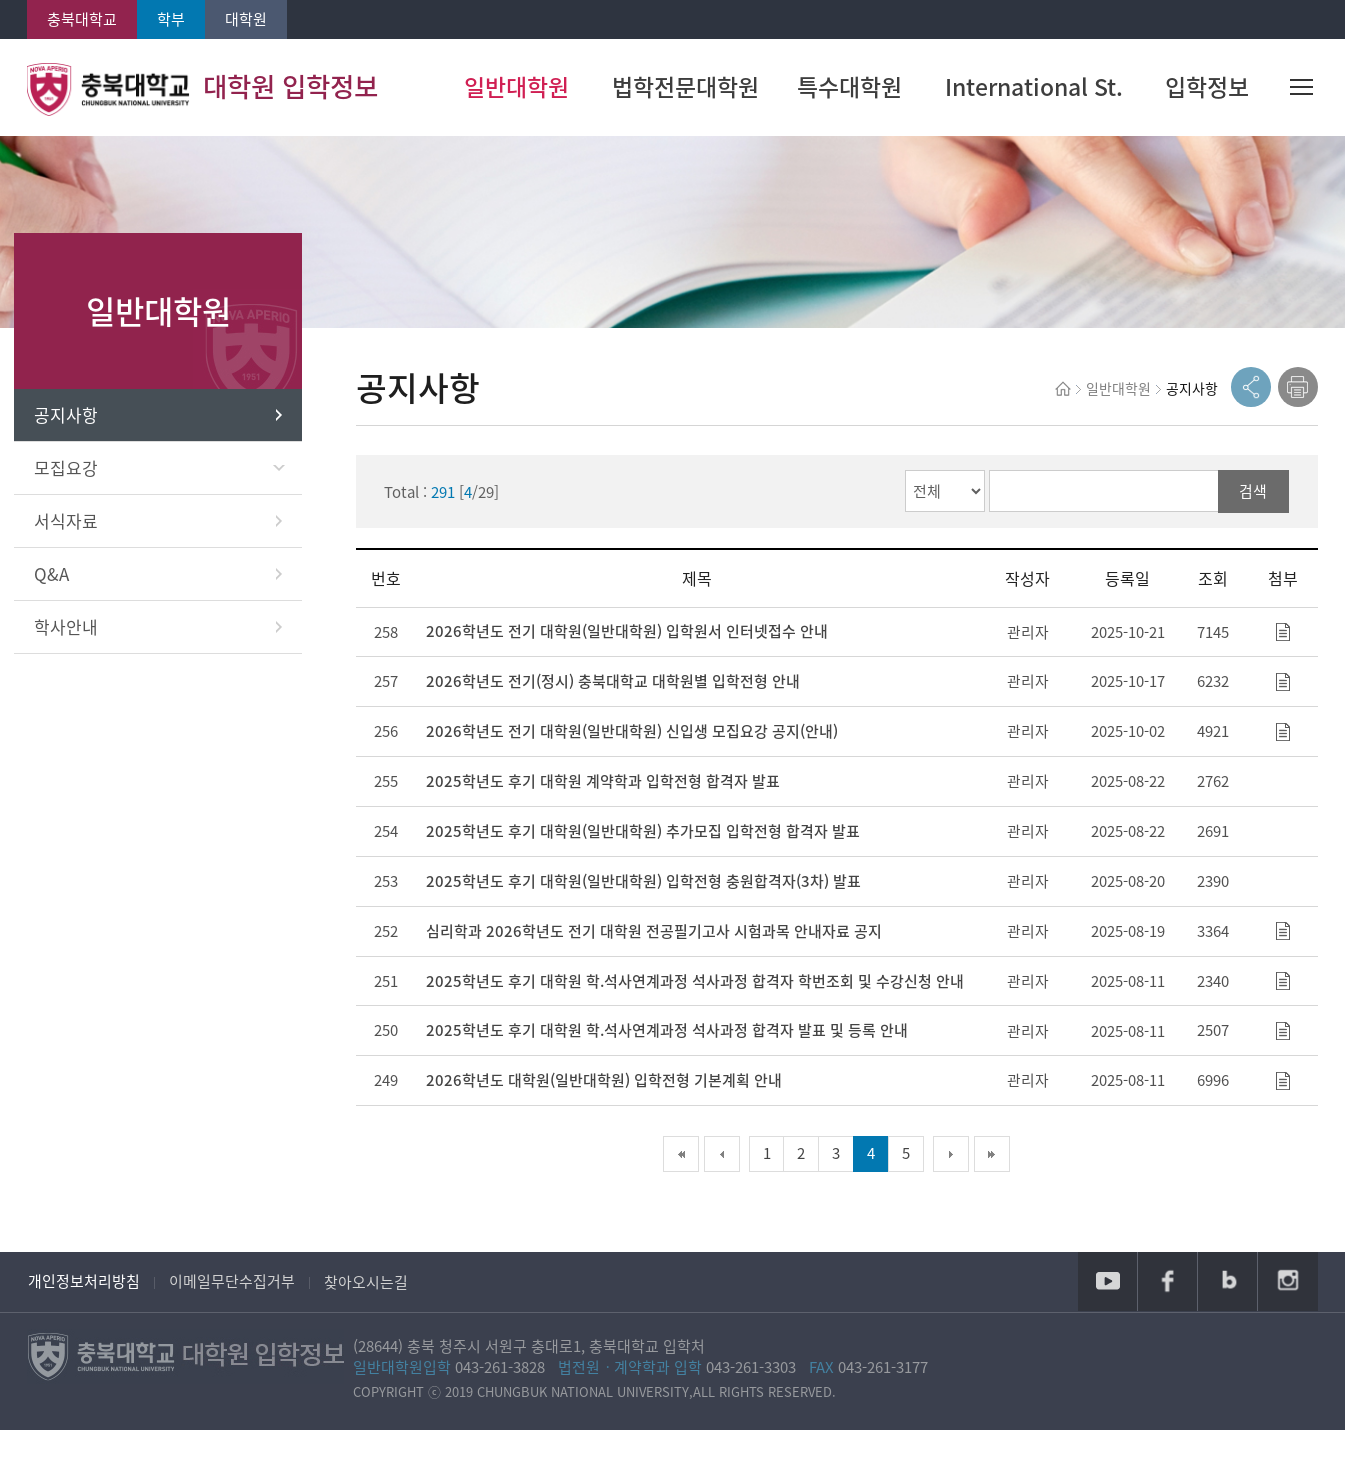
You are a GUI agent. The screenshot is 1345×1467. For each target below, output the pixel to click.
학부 (171, 19)
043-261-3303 (765, 1402)
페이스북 (1166, 1316)
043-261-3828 (514, 1402)
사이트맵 (1303, 90)
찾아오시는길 (367, 1316)
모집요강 (173, 478)
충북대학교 (82, 19)
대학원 (246, 19)
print (1298, 399)
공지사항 (172, 425)
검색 (1255, 504)
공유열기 (1251, 399)
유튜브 (1105, 1316)
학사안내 (172, 637)
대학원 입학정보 (208, 90)
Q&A (172, 584)
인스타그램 (1288, 1316)
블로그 (1227, 1316)
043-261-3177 (897, 1402)
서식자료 (172, 531)
